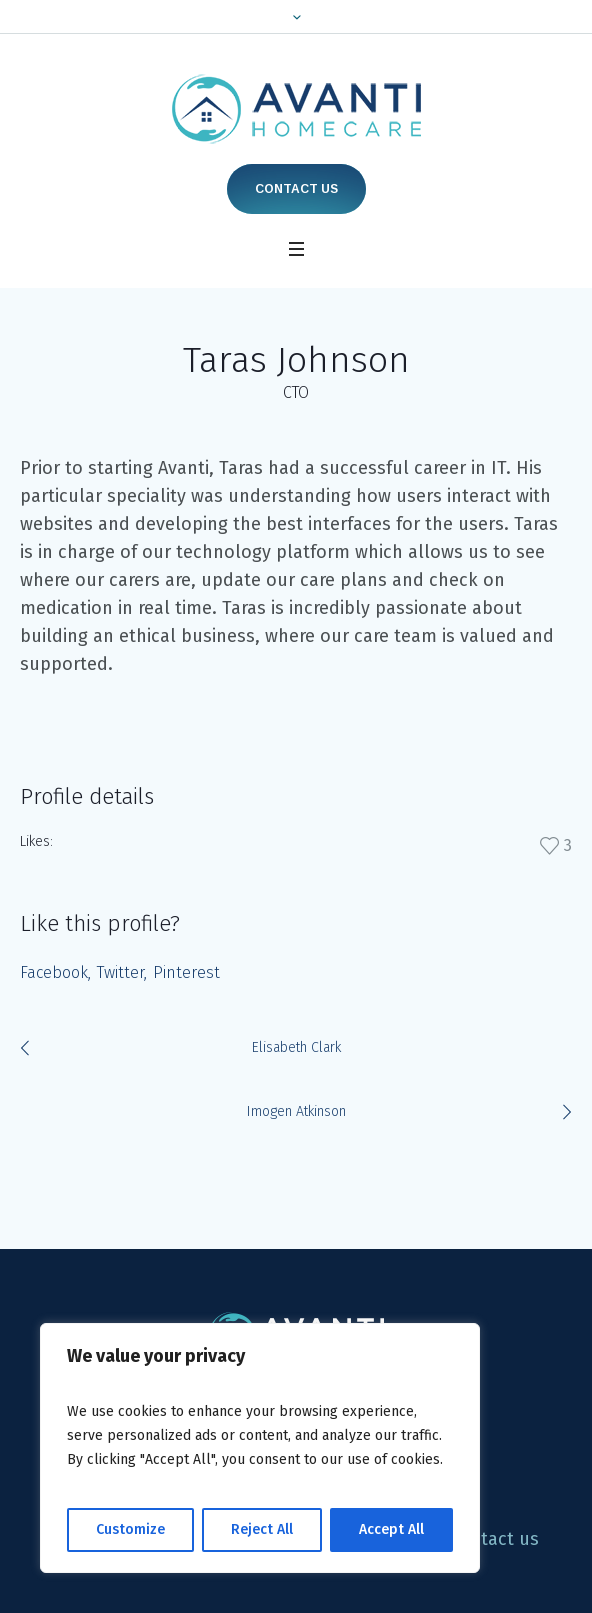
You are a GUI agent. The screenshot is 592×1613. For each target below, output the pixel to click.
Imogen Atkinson (296, 1111)
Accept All (391, 1529)
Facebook (54, 972)
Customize (130, 1529)
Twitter (120, 972)
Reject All (262, 1529)
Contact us (296, 189)
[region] (260, 1448)
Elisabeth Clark (296, 1047)
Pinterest (186, 972)
